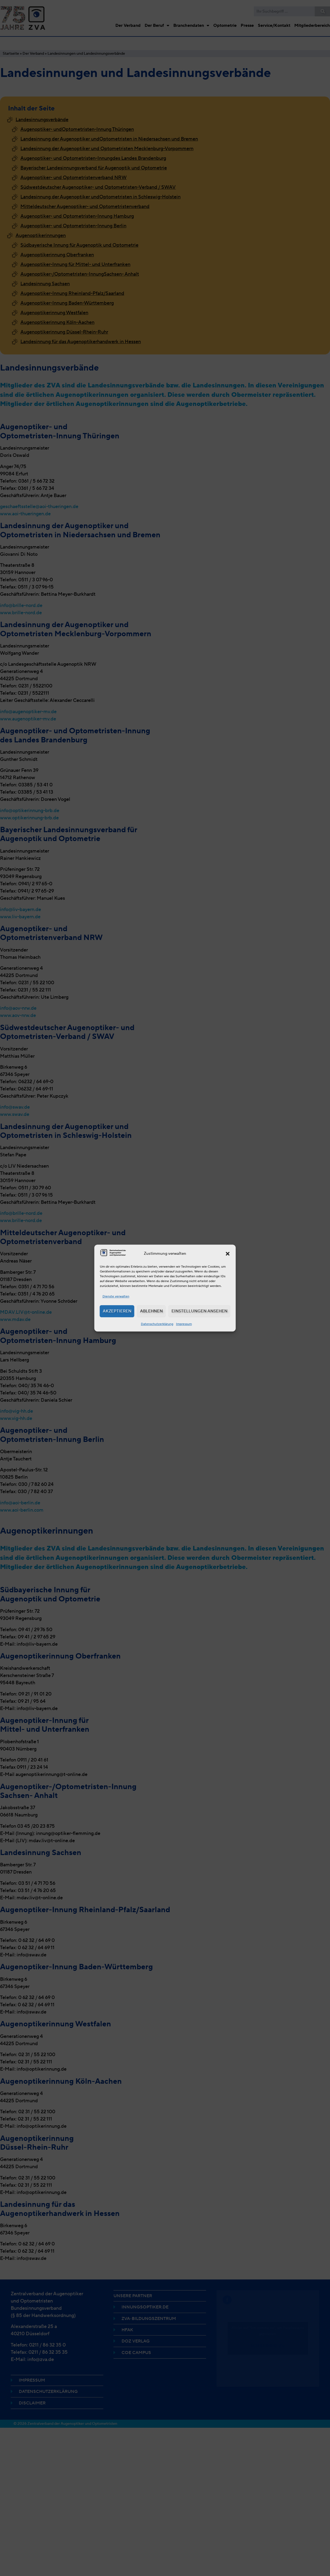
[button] (227, 1253)
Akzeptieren (117, 1311)
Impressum (184, 1324)
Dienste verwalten (115, 1296)
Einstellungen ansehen (199, 1311)
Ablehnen (151, 1311)
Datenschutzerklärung (157, 1324)
